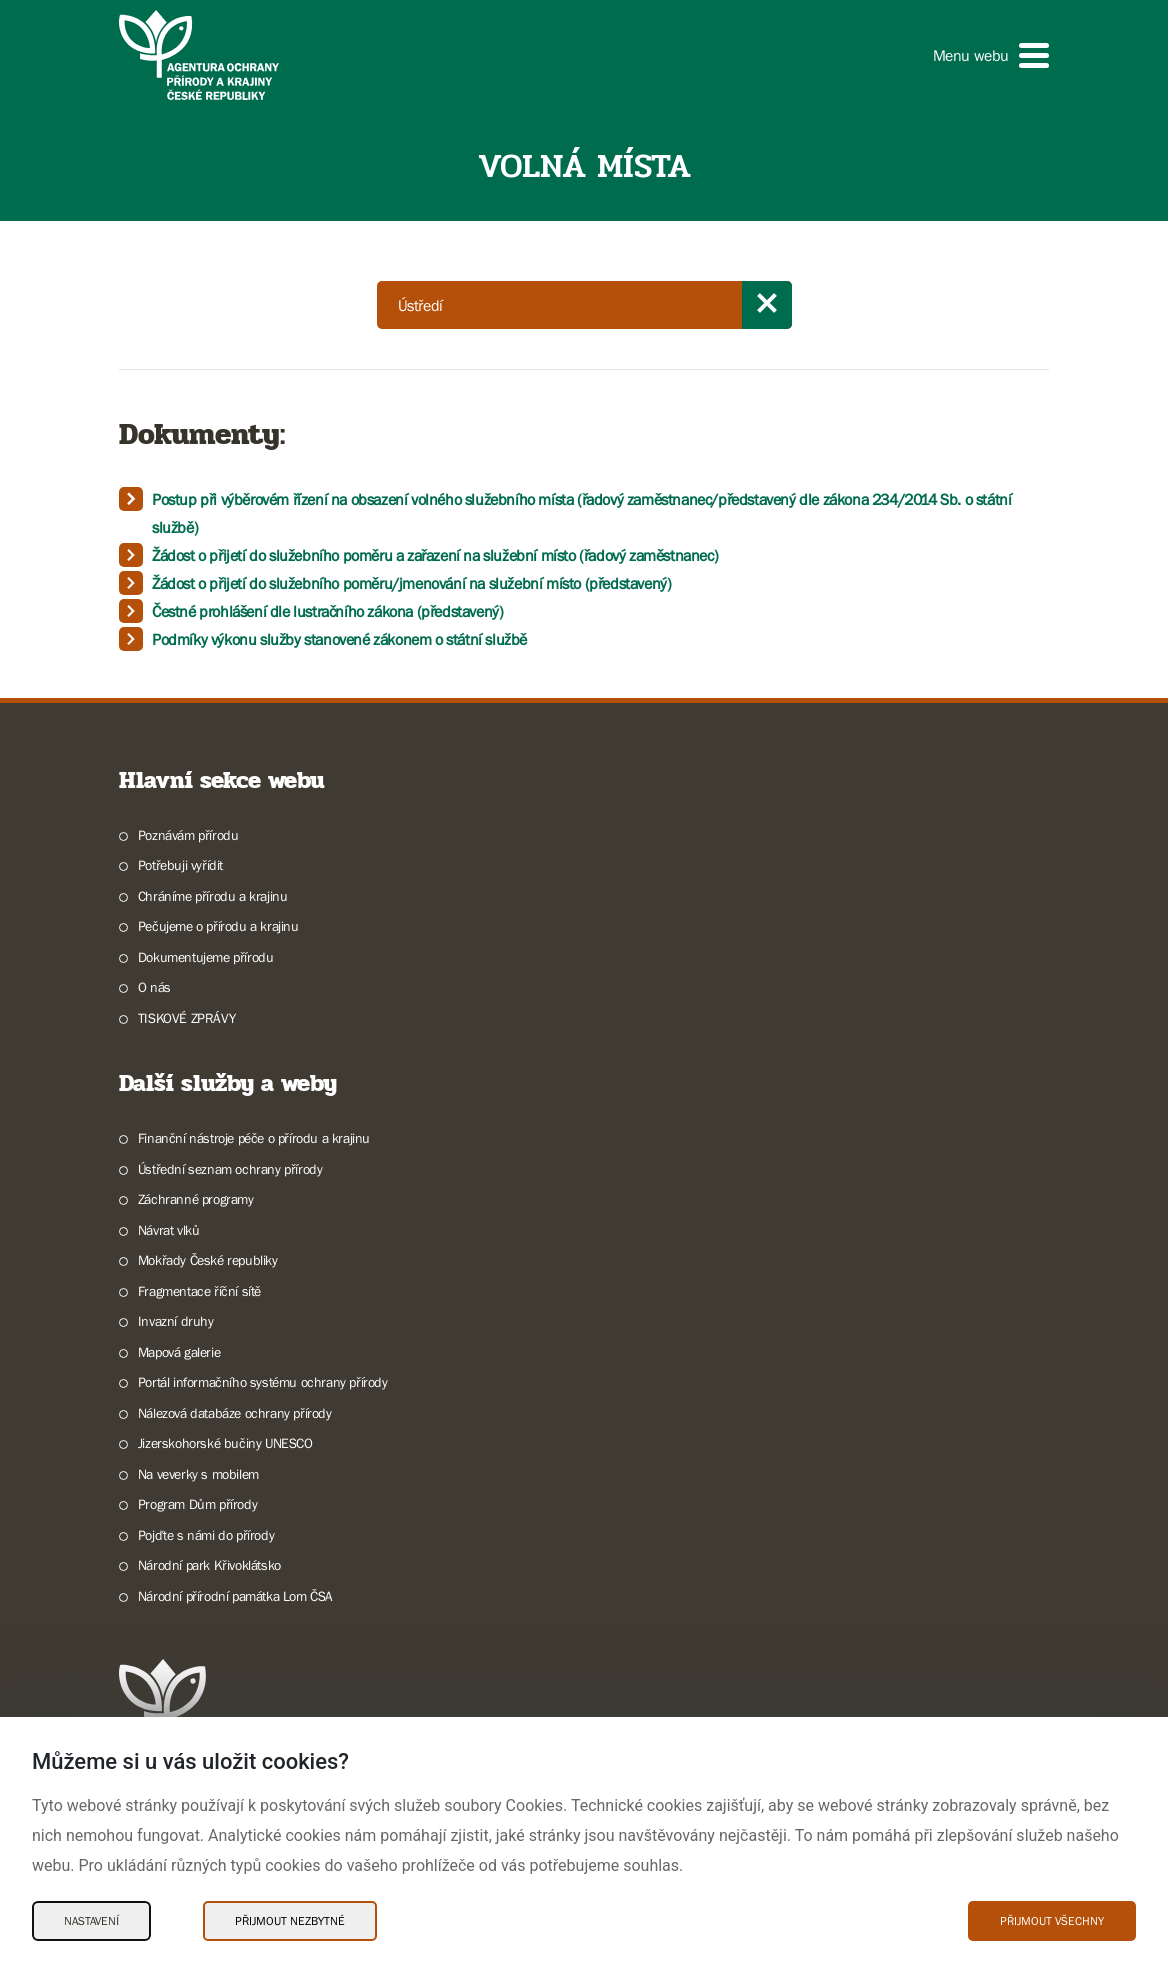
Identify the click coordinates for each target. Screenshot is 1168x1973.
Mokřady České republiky (208, 1260)
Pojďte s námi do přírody (206, 1535)
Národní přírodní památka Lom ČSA (235, 1596)
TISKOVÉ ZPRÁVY (186, 1018)
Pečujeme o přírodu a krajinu (218, 926)
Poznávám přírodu (188, 835)
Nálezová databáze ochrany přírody (235, 1413)
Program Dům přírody (197, 1504)
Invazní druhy (176, 1321)
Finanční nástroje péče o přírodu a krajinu (254, 1138)
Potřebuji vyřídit (180, 865)
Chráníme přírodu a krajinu (213, 896)
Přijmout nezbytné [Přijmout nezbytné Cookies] (290, 1921)
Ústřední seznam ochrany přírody (230, 1169)
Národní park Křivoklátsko (209, 1565)
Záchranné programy (196, 1199)
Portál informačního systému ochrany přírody (263, 1382)
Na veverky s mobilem (198, 1474)
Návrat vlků (169, 1230)
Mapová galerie (179, 1352)
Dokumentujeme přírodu (206, 957)
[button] (991, 55)
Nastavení (91, 1921)
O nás (154, 987)
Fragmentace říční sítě (199, 1291)
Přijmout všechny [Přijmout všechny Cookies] (1052, 1921)
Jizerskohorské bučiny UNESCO (225, 1443)
